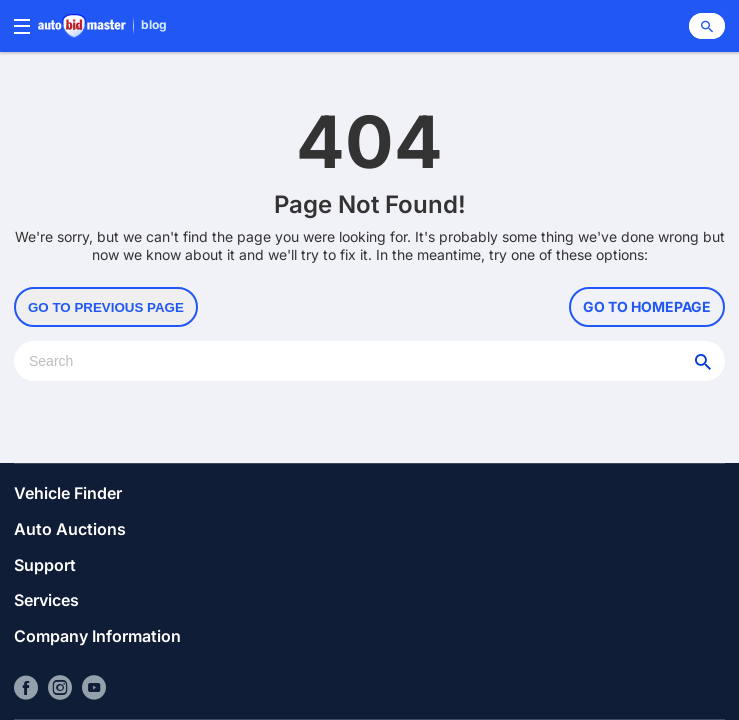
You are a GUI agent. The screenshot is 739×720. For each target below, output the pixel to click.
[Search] (707, 26)
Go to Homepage (647, 306)
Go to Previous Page (106, 307)
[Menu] (22, 26)
